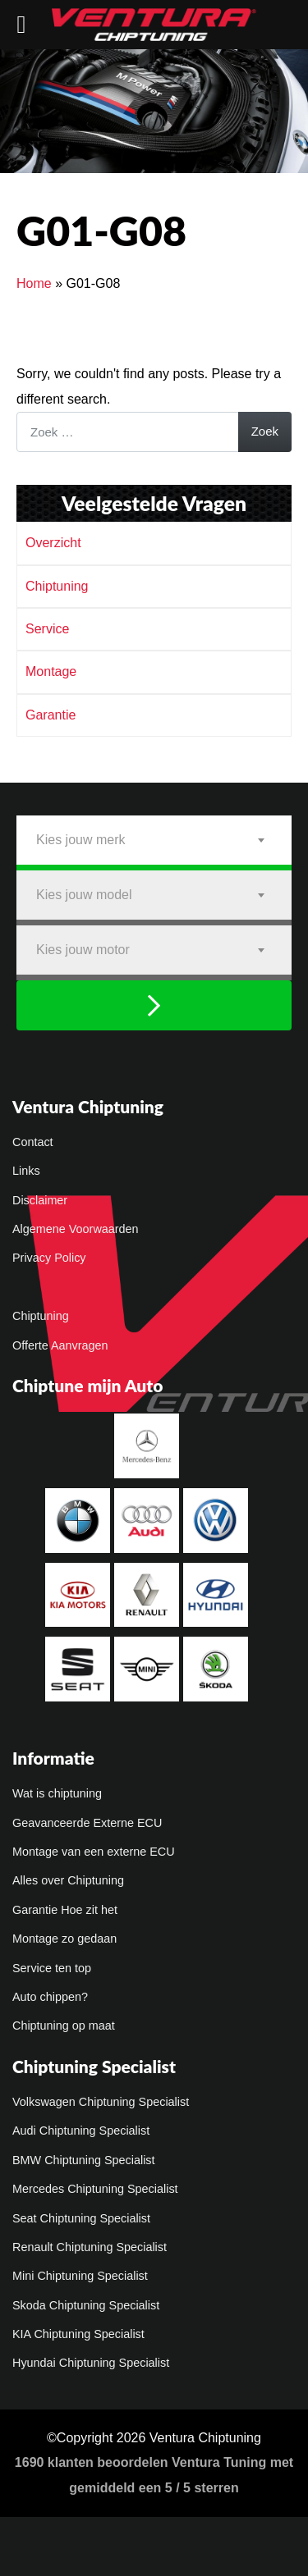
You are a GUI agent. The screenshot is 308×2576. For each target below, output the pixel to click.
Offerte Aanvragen (60, 1345)
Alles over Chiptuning (68, 1880)
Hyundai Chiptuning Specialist (90, 2362)
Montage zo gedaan (64, 1938)
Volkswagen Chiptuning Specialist (100, 2101)
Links (26, 1170)
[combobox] (154, 840)
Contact (32, 1142)
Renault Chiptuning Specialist (89, 2247)
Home (34, 283)
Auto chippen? (50, 1996)
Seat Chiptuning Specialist (81, 2218)
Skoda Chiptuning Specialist (85, 2305)
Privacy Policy (49, 1257)
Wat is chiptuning (57, 1793)
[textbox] (154, 840)
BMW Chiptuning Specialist (83, 2160)
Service (47, 629)
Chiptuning (57, 586)
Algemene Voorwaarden (75, 1228)
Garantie (50, 715)
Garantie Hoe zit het (64, 1909)
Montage (50, 671)
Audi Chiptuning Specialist (80, 2130)
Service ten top (51, 1968)
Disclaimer (39, 1200)
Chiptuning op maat (63, 2025)
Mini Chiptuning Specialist (80, 2275)
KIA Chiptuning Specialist (78, 2334)
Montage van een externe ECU (93, 1851)
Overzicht (53, 543)
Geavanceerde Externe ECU (87, 1822)
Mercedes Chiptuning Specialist (95, 2188)
